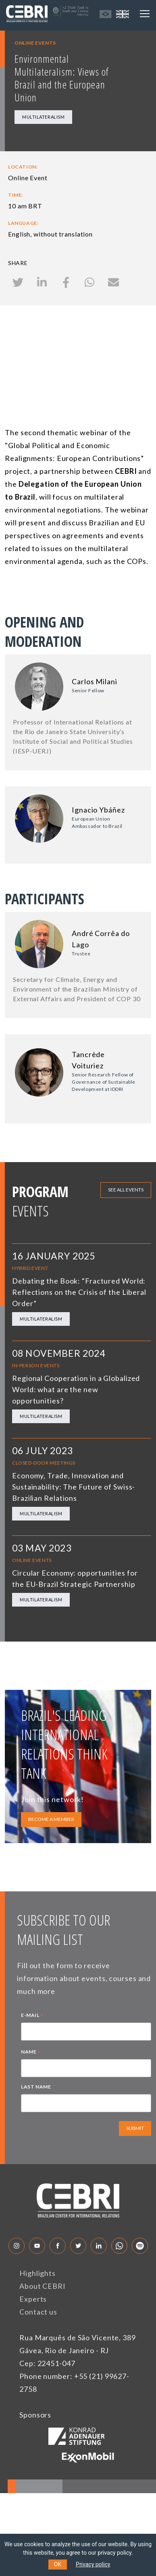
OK (57, 2564)
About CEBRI (42, 2286)
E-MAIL (32, 2016)
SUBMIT (135, 2128)
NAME (31, 2052)
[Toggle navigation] (144, 14)
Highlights (37, 2273)
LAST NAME (36, 2087)
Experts (33, 2298)
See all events (126, 1190)
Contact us (38, 2311)
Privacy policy (93, 2564)
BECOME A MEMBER (51, 1819)
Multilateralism (43, 116)
